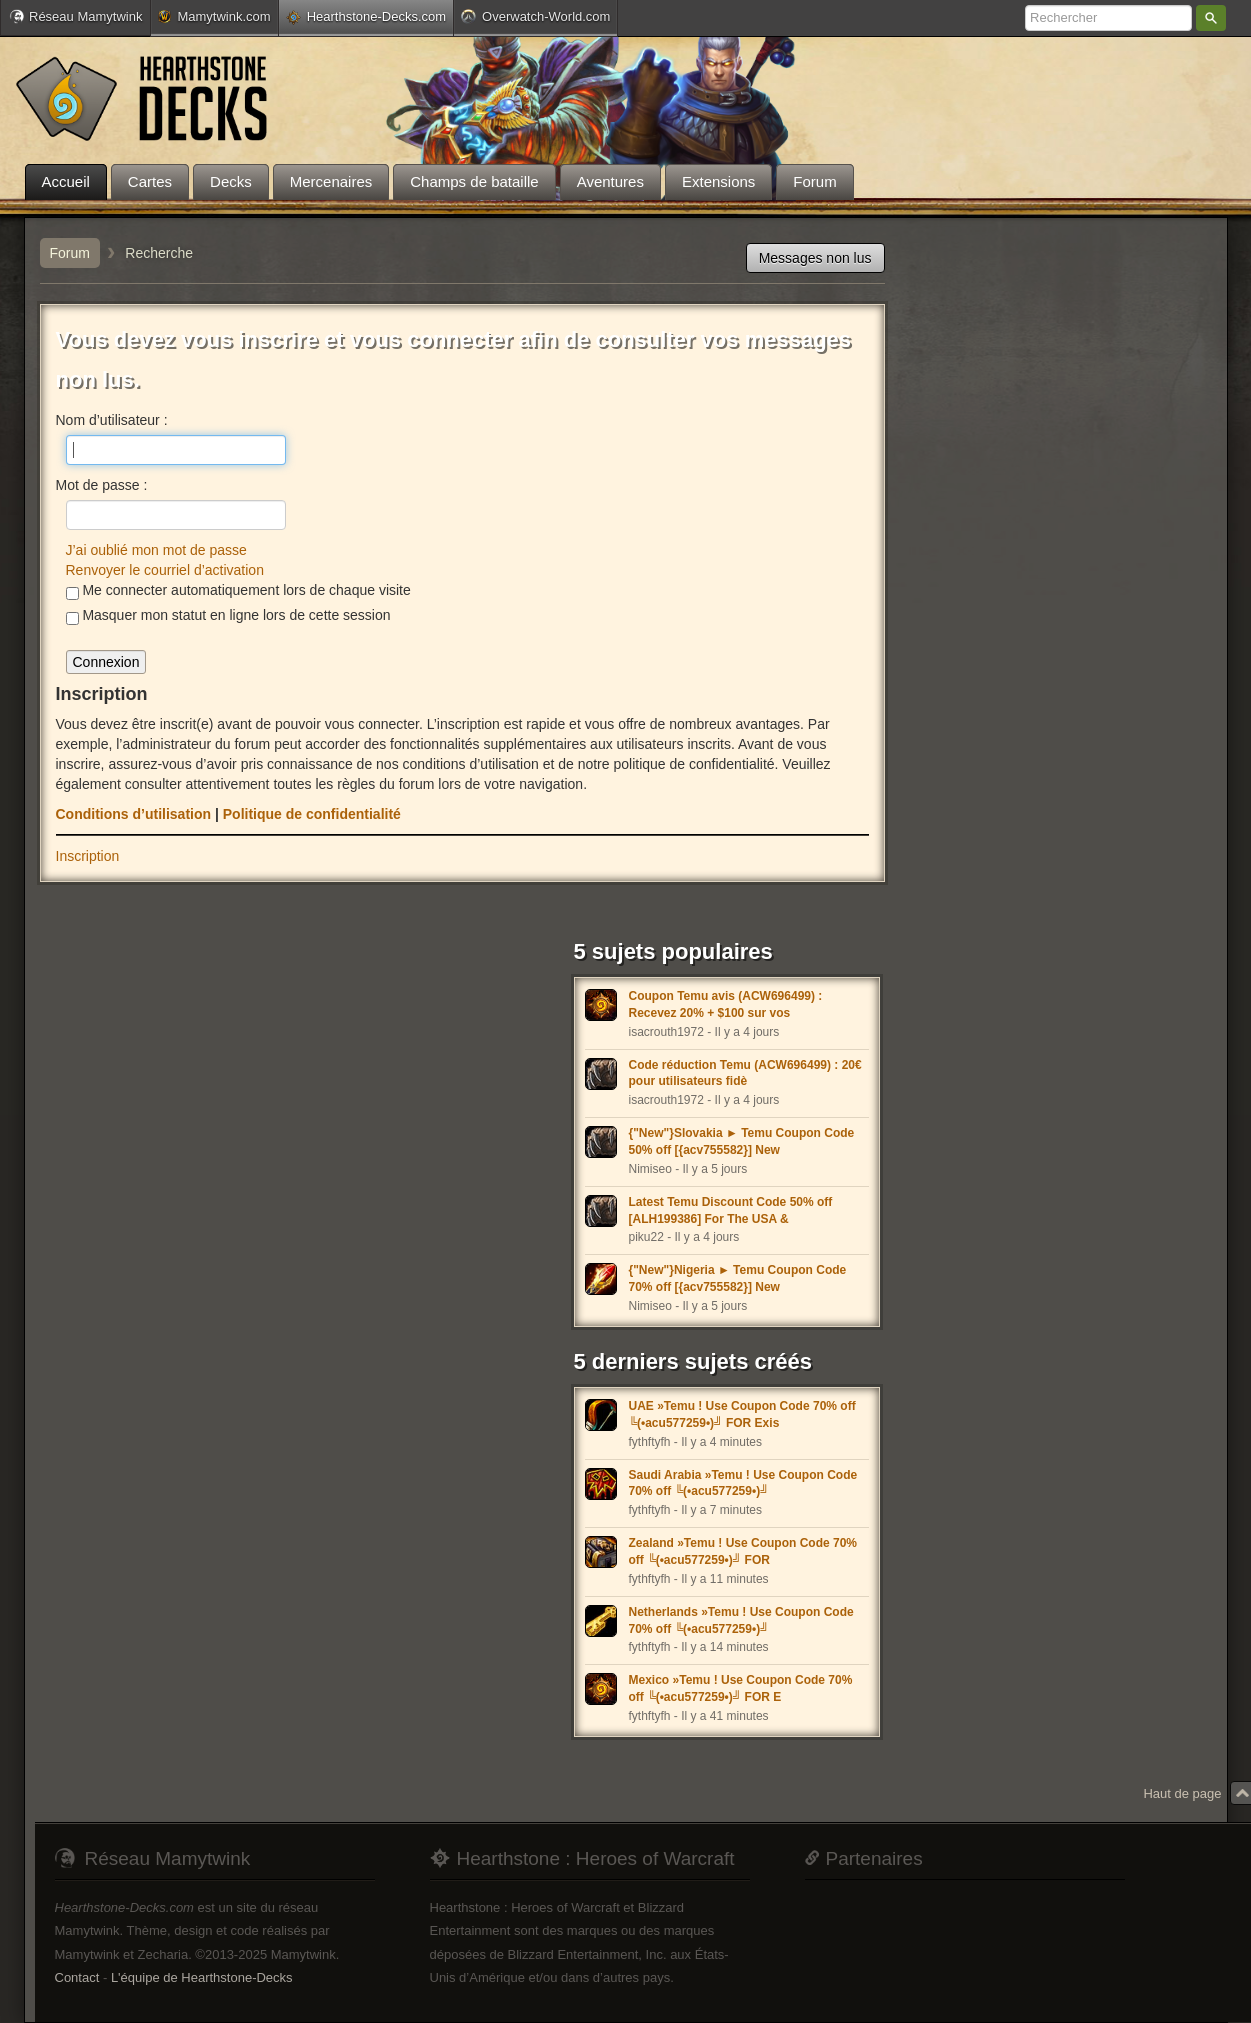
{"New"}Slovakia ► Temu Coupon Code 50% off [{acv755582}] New (742, 1141)
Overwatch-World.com (535, 16)
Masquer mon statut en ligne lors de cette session (228, 616)
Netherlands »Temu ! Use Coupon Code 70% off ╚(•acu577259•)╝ (741, 1620)
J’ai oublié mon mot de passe (156, 550)
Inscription (88, 856)
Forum (70, 253)
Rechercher (1211, 18)
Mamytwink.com (214, 16)
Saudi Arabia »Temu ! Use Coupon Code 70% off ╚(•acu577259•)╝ (743, 1483)
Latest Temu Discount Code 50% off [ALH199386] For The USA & (731, 1210)
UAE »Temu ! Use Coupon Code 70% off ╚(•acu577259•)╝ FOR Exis (742, 1414)
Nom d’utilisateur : (112, 420)
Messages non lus (815, 258)
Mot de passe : (102, 485)
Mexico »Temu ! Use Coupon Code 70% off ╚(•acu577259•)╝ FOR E (741, 1688)
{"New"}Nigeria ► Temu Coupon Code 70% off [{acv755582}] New (738, 1278)
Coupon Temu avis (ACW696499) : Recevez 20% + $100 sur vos (726, 1004)
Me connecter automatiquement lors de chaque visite (238, 591)
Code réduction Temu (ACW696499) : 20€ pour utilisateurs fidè (745, 1073)
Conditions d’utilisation (134, 814)
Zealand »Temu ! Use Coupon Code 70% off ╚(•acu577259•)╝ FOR (743, 1551)
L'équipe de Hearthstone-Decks (202, 1977)
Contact (77, 1977)
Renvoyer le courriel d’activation (165, 570)
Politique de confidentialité (312, 814)
